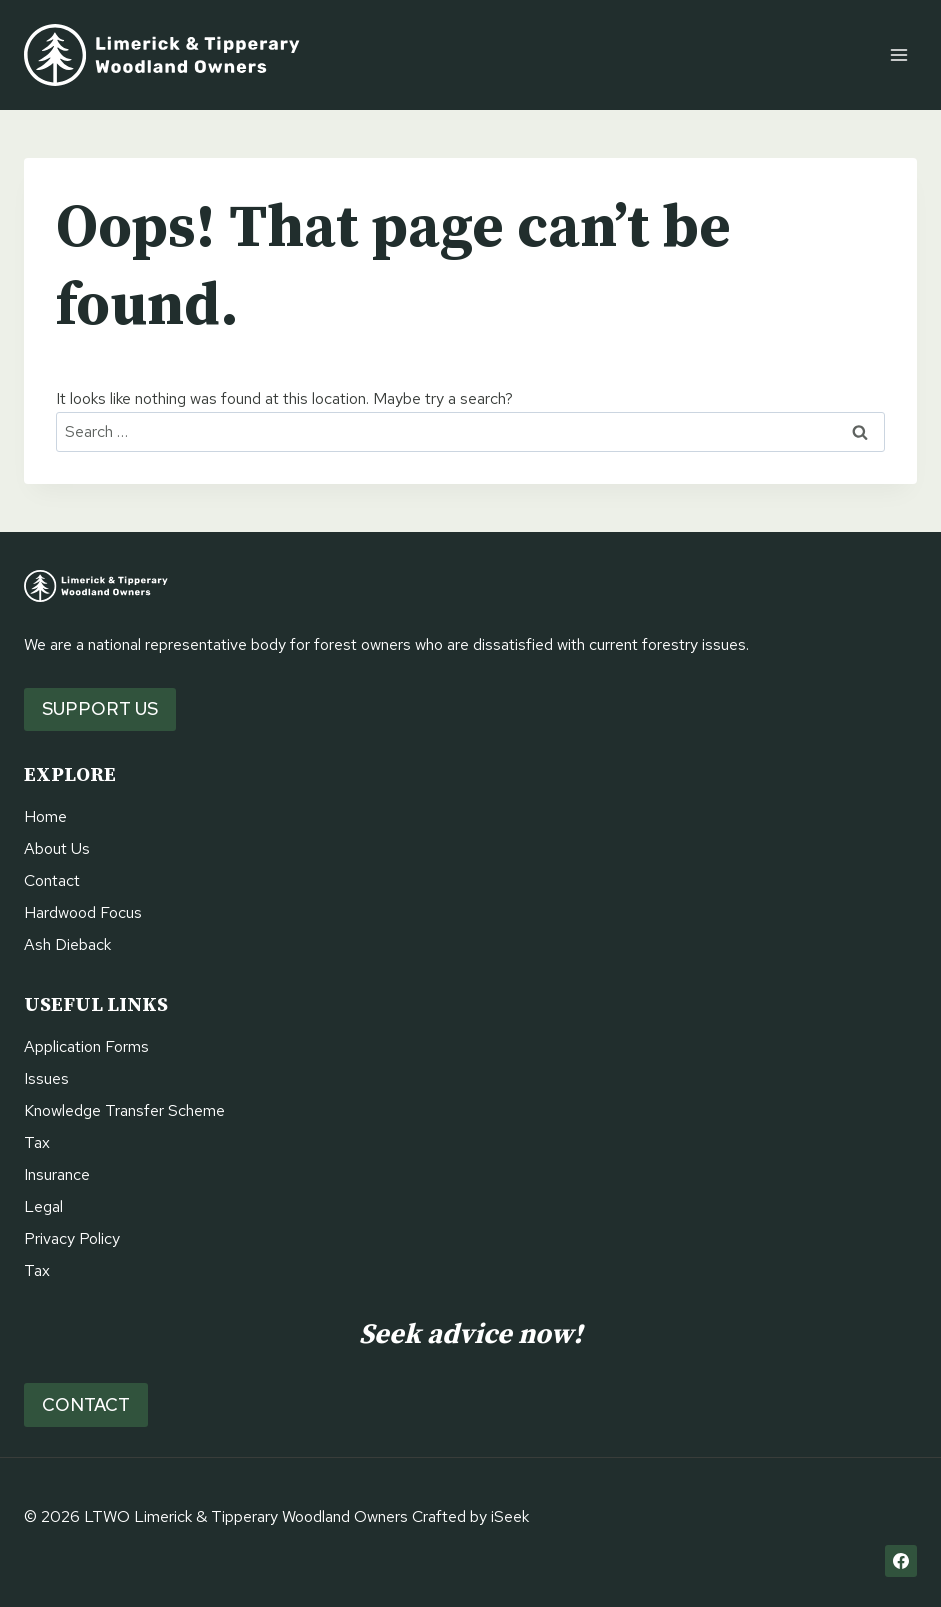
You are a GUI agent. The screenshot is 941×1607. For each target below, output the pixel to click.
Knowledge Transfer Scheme (124, 1110)
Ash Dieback (67, 944)
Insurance (57, 1174)
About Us (57, 848)
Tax (37, 1142)
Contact (52, 880)
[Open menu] (898, 54)
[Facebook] (901, 1561)
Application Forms (86, 1046)
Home (45, 816)
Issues (46, 1078)
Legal (43, 1206)
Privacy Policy (72, 1238)
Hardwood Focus (83, 912)
